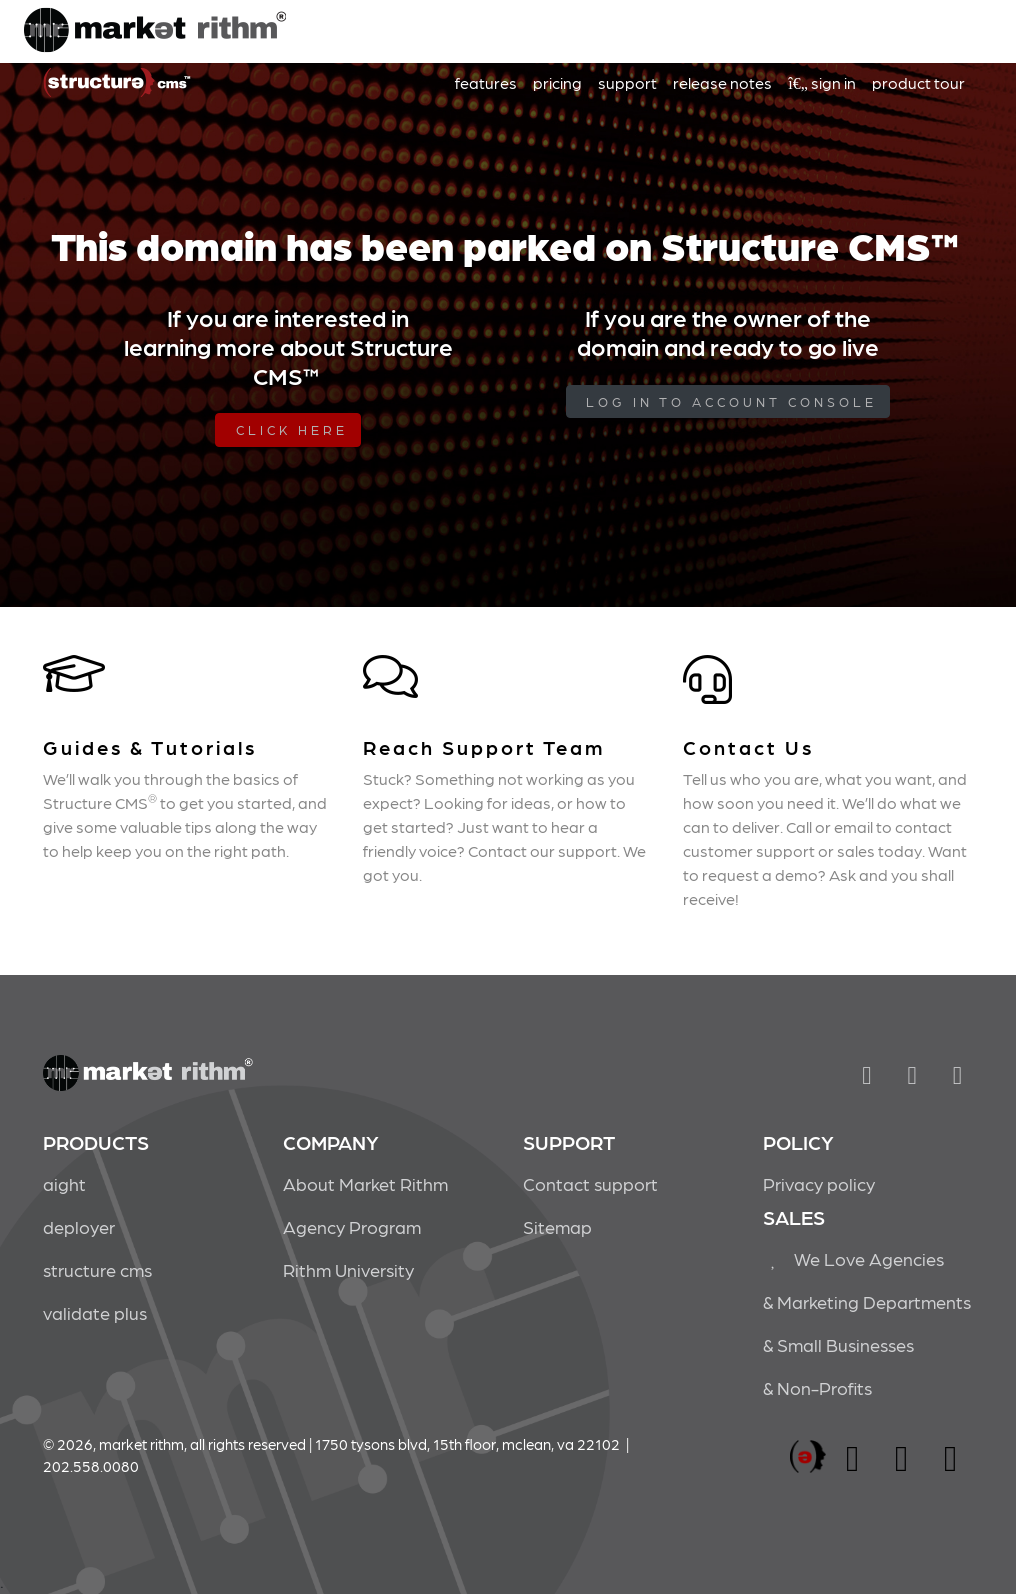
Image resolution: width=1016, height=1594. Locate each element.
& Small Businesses (838, 1344)
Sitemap (557, 1226)
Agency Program (352, 1226)
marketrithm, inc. (808, 1457)
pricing (557, 82)
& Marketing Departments (867, 1301)
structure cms (97, 1269)
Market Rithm (155, 32)
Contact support (590, 1183)
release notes (722, 82)
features (486, 82)
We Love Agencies (853, 1258)
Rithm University (348, 1269)
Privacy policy (819, 1183)
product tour (918, 82)
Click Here (292, 429)
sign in (822, 82)
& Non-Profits (817, 1387)
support (627, 82)
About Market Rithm (365, 1183)
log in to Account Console (731, 401)
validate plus (95, 1312)
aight (64, 1183)
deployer (79, 1226)
